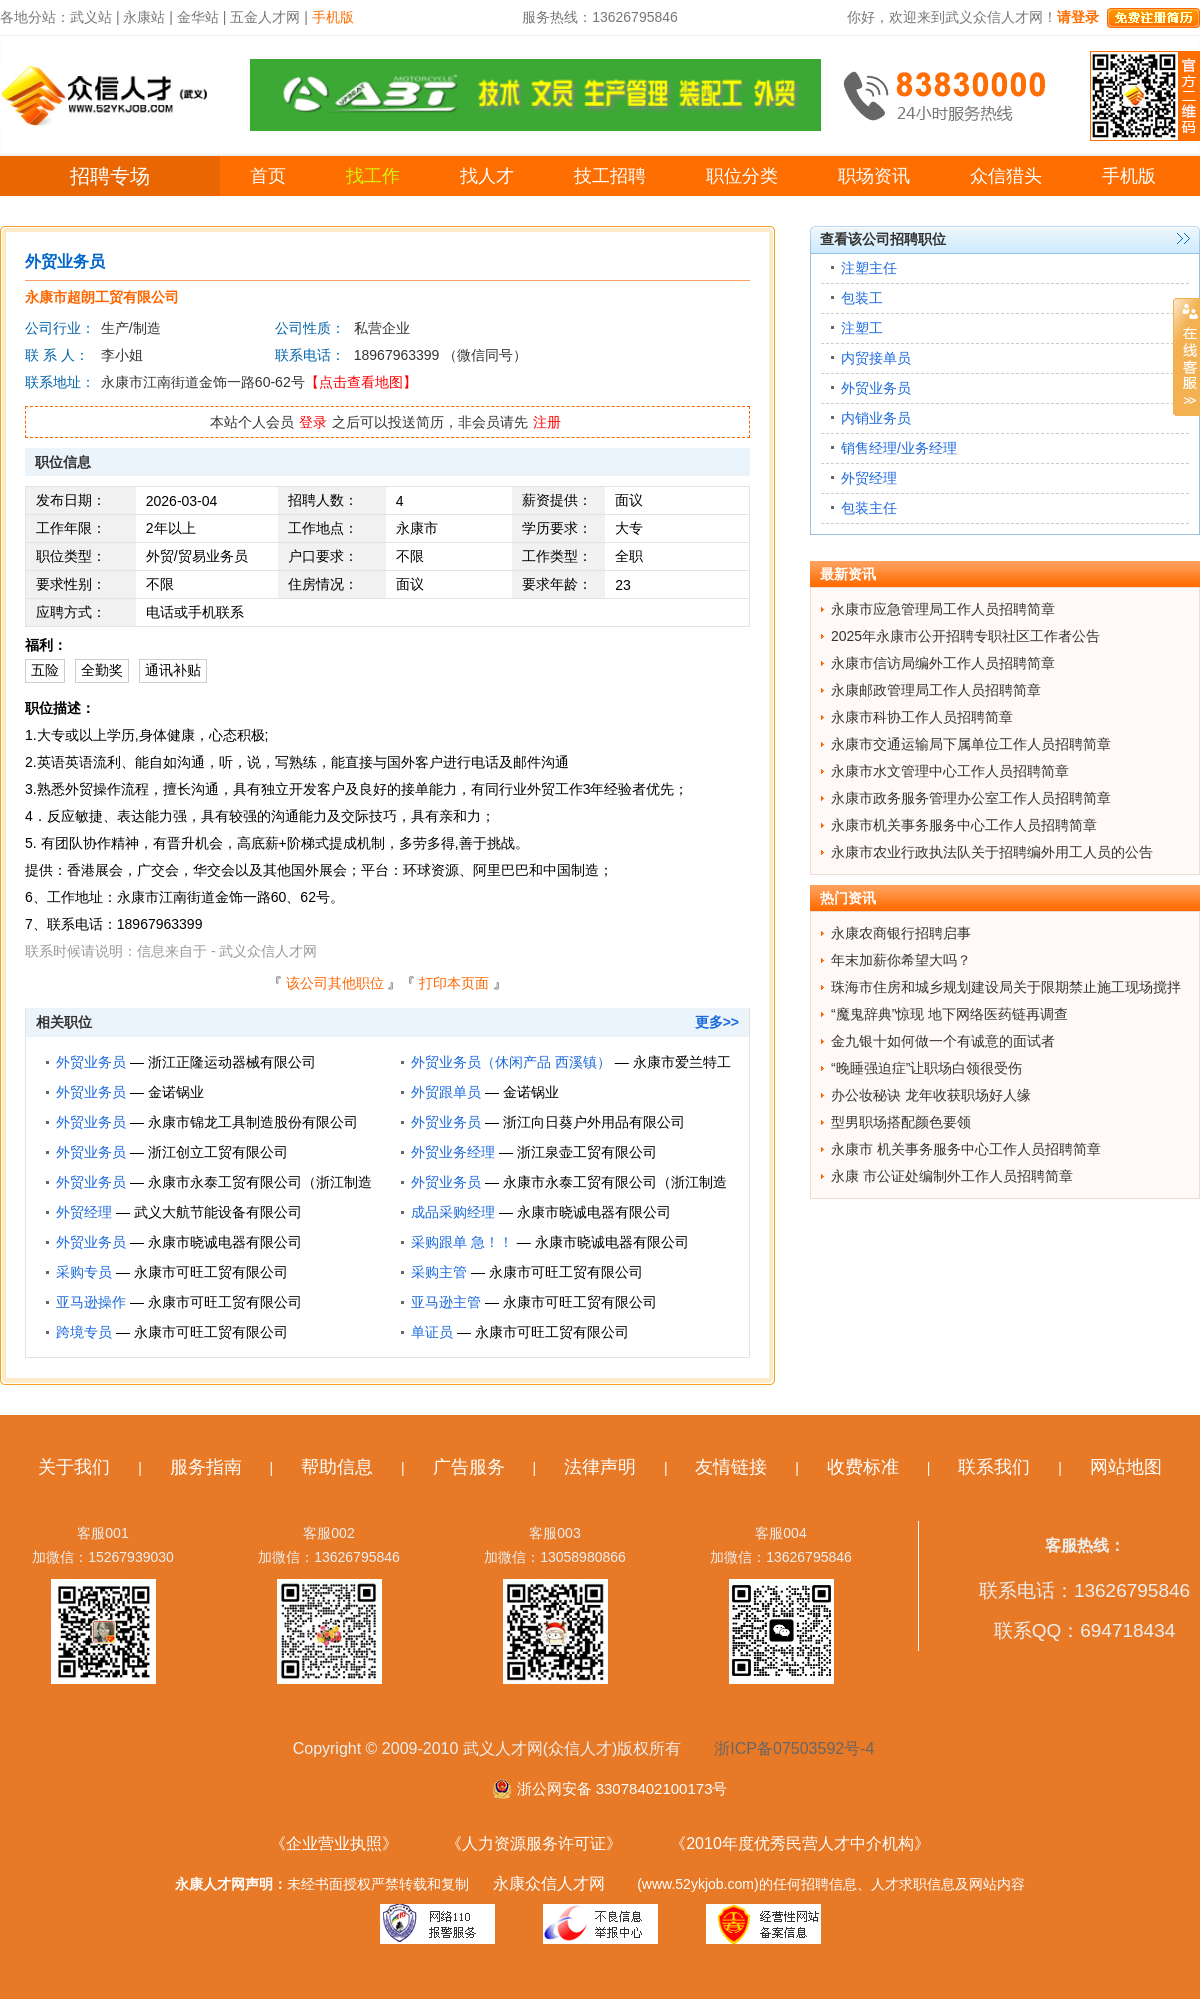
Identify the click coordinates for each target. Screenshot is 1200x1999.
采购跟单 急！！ (462, 1242)
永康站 (144, 17)
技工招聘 (610, 176)
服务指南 (206, 1467)
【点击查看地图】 (361, 382)
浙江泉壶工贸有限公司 (587, 1152)
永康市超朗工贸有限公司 (102, 297)
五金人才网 (265, 17)
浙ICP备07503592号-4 (794, 1748)
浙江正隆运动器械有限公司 (232, 1062)
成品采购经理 (453, 1212)
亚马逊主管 (446, 1302)
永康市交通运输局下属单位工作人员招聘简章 (971, 744)
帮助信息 (337, 1467)
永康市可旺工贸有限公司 (211, 1272)
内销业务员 (876, 418)
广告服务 (469, 1467)
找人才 (487, 176)
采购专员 (84, 1272)
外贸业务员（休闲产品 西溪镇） (511, 1062)
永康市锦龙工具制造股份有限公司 (253, 1122)
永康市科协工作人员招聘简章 (922, 717)
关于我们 (74, 1467)
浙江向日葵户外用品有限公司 (594, 1122)
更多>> (717, 1022)
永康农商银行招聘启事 (901, 933)
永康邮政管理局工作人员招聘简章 (936, 690)
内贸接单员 (876, 358)
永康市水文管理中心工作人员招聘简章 (950, 771)
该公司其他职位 (335, 983)
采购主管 (439, 1272)
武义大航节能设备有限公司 (218, 1212)
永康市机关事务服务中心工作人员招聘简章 (964, 825)
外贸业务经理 (453, 1152)
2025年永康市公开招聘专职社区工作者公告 (965, 636)
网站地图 (1126, 1467)
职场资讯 (874, 176)
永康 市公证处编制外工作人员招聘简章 (952, 1176)
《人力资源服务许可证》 (534, 1843)
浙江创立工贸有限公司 (218, 1152)
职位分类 (742, 176)
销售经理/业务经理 (899, 448)
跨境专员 (84, 1332)
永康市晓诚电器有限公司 (594, 1212)
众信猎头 (1006, 176)
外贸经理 (84, 1212)
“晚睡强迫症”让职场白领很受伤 (926, 1068)
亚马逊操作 (91, 1302)
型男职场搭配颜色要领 (901, 1122)
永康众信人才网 (549, 1883)
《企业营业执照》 (334, 1843)
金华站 (198, 17)
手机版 (1129, 176)
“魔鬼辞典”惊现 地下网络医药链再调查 (949, 1014)
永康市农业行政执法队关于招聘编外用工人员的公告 (992, 852)
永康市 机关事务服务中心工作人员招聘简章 (966, 1149)
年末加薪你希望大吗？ (901, 960)
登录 (313, 422)
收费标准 (863, 1467)
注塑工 (862, 328)
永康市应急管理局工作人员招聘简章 (943, 609)
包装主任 (869, 508)
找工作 (373, 176)
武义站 (91, 17)
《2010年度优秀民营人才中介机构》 (800, 1843)
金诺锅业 (176, 1092)
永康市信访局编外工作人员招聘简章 (943, 663)
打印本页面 (454, 983)
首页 (268, 176)
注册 (547, 422)
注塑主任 (869, 268)
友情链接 (731, 1467)
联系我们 (994, 1467)
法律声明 (600, 1467)
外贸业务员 (91, 1062)
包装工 (862, 298)
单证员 (432, 1332)
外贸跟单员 (446, 1092)
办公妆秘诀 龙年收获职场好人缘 (931, 1095)
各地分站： (35, 17)
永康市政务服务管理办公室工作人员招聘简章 (971, 798)
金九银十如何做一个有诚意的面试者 (943, 1041)
